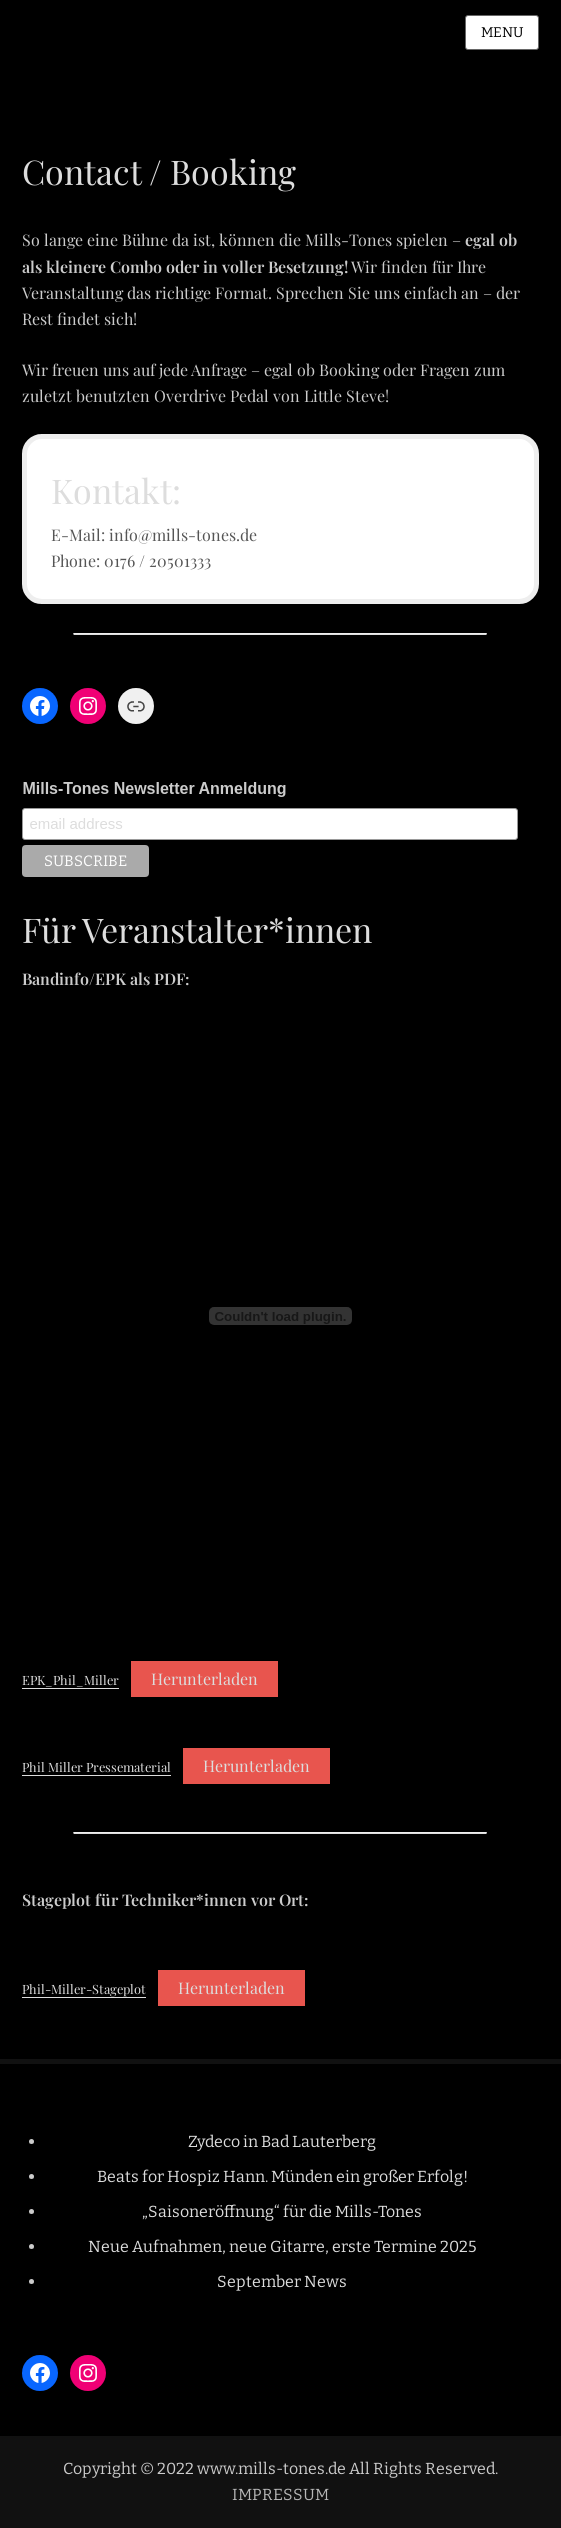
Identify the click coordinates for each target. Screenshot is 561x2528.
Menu (502, 32)
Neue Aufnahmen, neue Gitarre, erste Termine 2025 (282, 2246)
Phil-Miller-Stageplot (84, 1988)
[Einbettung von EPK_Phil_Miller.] (280, 1316)
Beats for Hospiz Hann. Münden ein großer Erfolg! (282, 2176)
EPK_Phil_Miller (70, 1679)
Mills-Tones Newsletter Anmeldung (154, 788)
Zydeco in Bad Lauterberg (282, 2141)
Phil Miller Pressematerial (96, 1766)
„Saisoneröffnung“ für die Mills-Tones (282, 2211)
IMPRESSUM (280, 2494)
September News (282, 2281)
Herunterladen (204, 1678)
